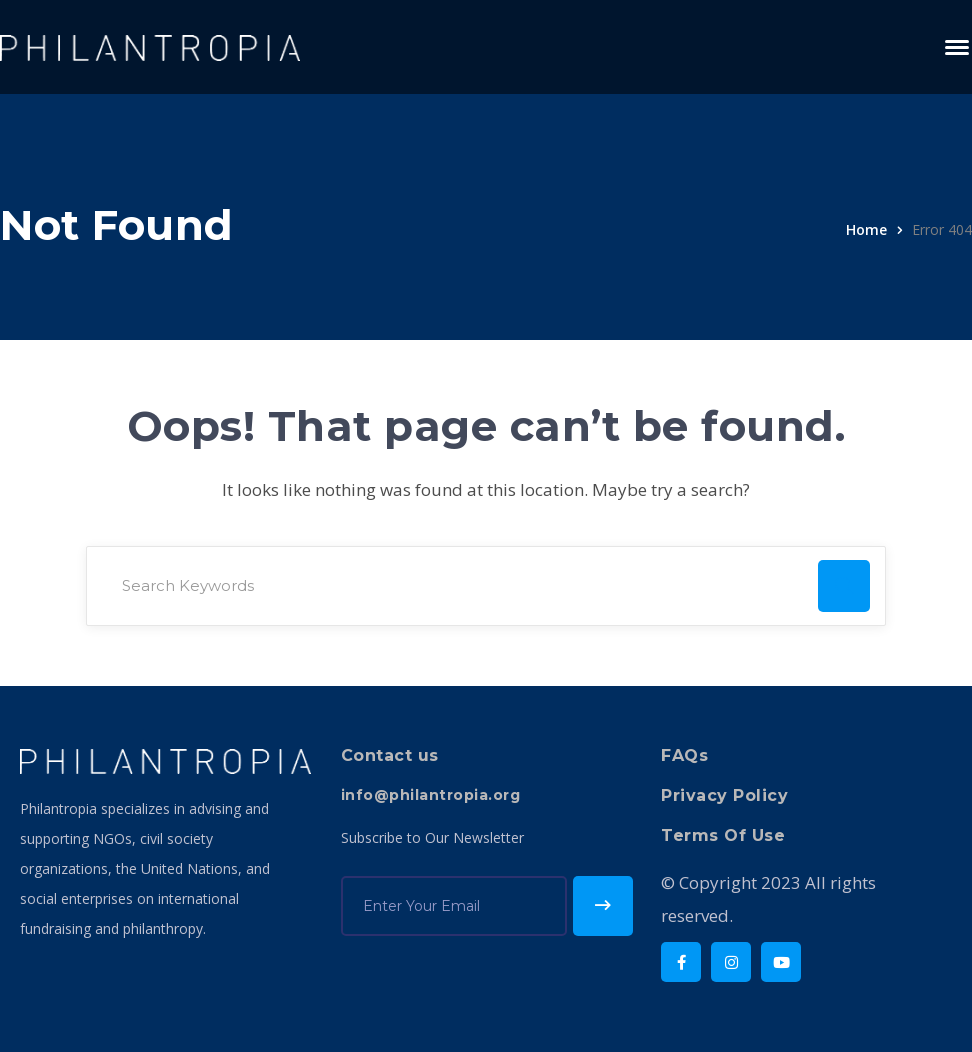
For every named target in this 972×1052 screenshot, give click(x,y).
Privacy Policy (724, 795)
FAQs (684, 755)
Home (866, 229)
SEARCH (844, 586)
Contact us (390, 755)
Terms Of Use (723, 835)
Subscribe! (603, 906)
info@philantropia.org (431, 795)
